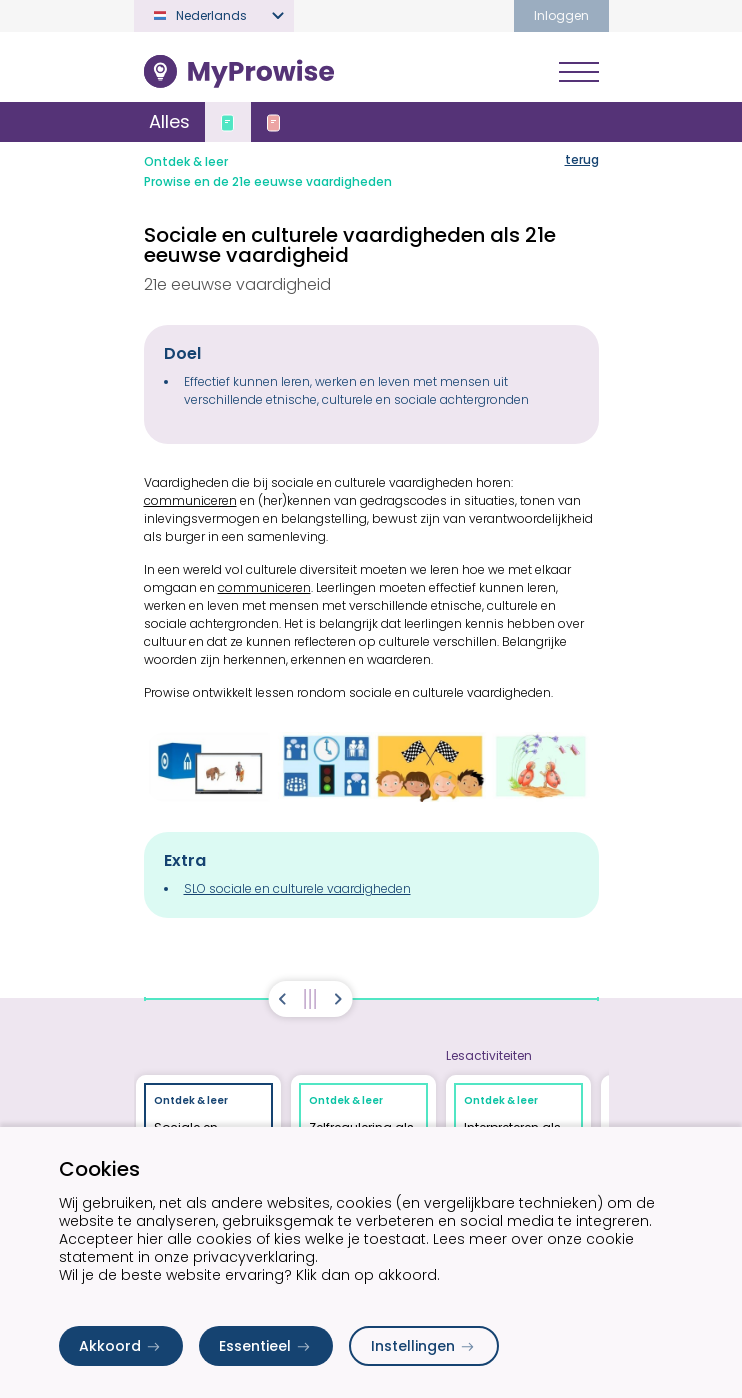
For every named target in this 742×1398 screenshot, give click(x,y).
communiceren (190, 500)
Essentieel (266, 1346)
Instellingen (424, 1346)
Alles (169, 121)
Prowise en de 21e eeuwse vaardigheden (268, 181)
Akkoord (121, 1346)
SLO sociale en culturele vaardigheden (297, 888)
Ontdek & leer (186, 161)
